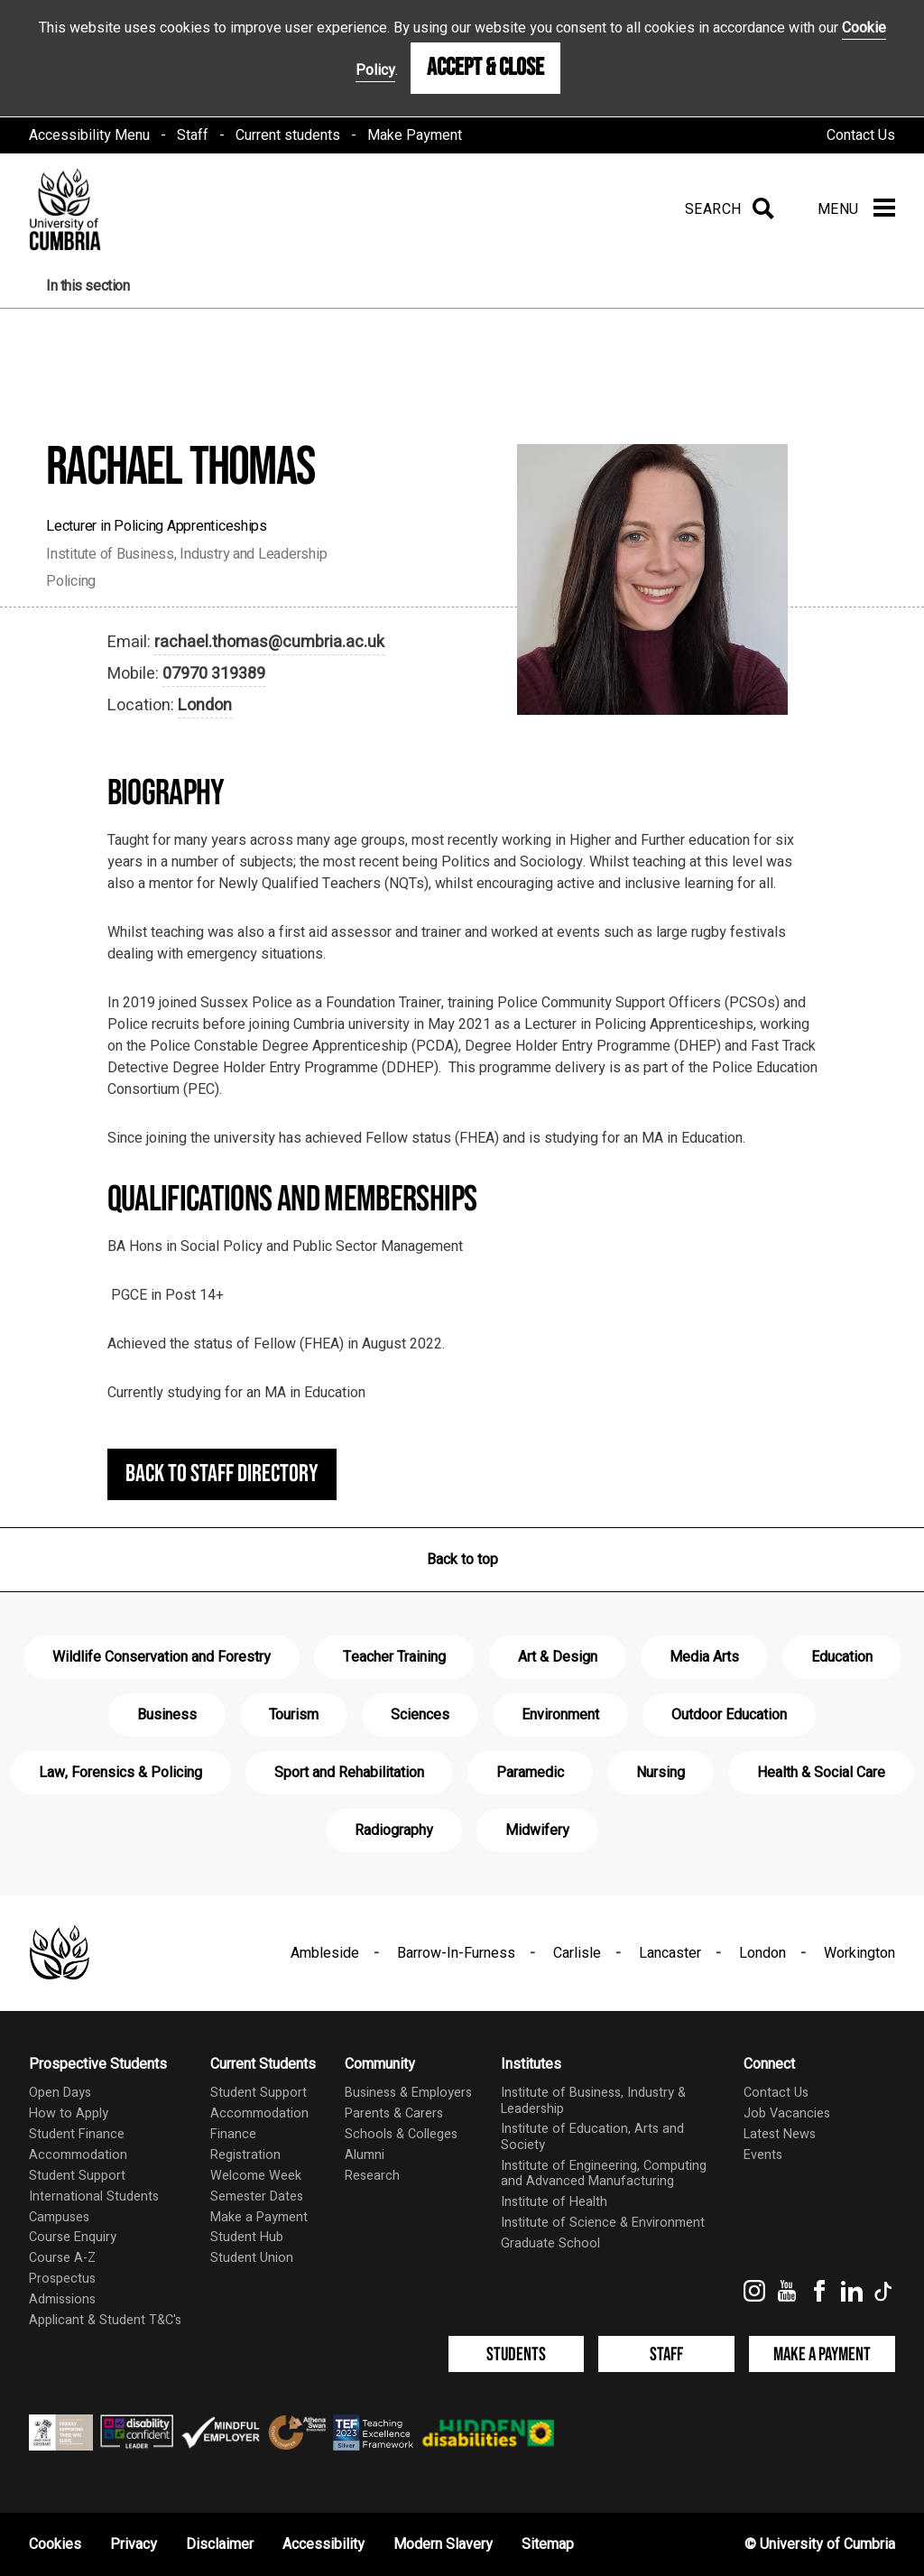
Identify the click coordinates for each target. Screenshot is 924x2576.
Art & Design (557, 1657)
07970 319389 (213, 674)
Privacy (133, 2544)
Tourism (294, 1715)
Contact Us (861, 135)
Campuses (59, 2217)
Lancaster (670, 1953)
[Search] (726, 209)
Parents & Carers (394, 2113)
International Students (94, 2196)
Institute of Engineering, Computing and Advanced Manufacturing (604, 2173)
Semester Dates (256, 2196)
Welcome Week (255, 2175)
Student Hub (246, 2237)
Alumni (364, 2154)
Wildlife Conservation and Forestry (161, 1657)
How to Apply (68, 2113)
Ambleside (325, 1953)
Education (842, 1657)
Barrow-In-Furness (456, 1953)
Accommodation (78, 2154)
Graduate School (550, 2243)
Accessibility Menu (89, 135)
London (205, 705)
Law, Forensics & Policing (120, 1773)
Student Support (77, 2175)
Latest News (780, 2134)
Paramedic (530, 1773)
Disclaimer (220, 2544)
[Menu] (856, 209)
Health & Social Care (821, 1773)
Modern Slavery (443, 2544)
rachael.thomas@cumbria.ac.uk (269, 642)
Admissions (62, 2299)
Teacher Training (394, 1657)
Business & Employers (408, 2092)
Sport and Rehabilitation (349, 1773)
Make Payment (414, 135)
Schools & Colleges (401, 2134)
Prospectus (62, 2278)
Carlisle (577, 1953)
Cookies (55, 2544)
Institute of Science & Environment (603, 2222)
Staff (192, 135)
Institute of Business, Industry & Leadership (593, 2100)
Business (167, 1715)
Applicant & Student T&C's (105, 2320)
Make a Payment (259, 2217)
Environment (560, 1715)
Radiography (394, 1830)
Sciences (420, 1715)
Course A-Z (62, 2257)
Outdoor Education (729, 1715)
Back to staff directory (222, 1473)
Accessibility (323, 2544)
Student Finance (77, 2134)
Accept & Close (485, 67)
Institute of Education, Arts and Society (592, 2136)
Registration (245, 2154)
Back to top (462, 1560)
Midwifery (537, 1830)
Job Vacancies (787, 2113)
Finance (233, 2134)
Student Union (251, 2257)
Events (763, 2154)
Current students (288, 135)
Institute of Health (554, 2201)
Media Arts (704, 1657)
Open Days (60, 2092)
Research (372, 2175)
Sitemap (548, 2544)
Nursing (660, 1773)
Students (516, 2354)
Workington (859, 1953)
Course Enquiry (72, 2237)
